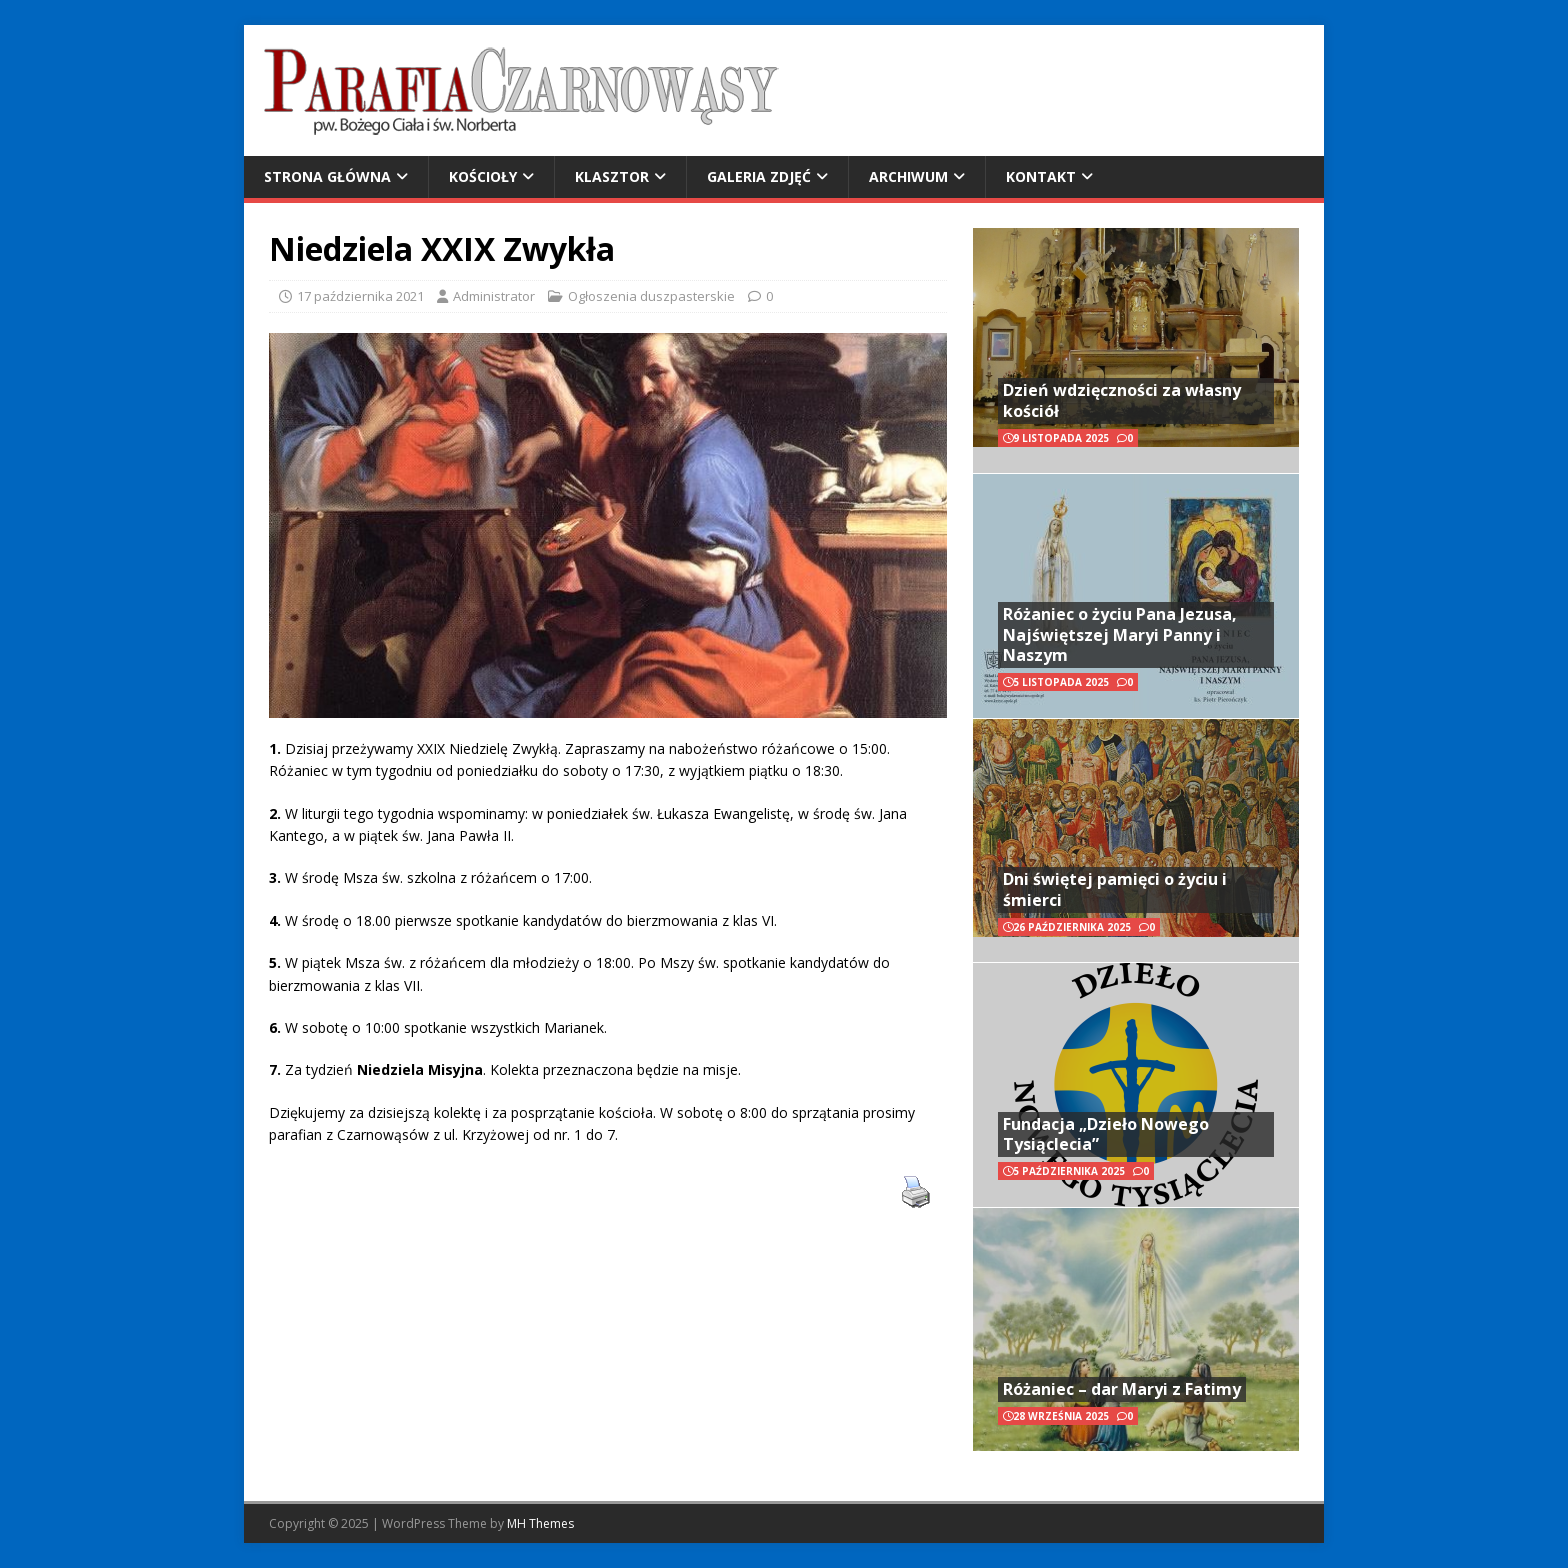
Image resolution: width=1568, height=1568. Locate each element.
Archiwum (908, 176)
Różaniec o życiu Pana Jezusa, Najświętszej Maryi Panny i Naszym (1120, 635)
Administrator (494, 296)
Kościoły (483, 176)
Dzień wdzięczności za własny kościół (1122, 400)
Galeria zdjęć (759, 176)
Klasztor (612, 176)
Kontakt (1041, 176)
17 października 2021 (360, 296)
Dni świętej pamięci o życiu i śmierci (1115, 889)
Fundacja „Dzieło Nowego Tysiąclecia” (1106, 1134)
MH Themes (540, 1523)
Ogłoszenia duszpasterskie (651, 296)
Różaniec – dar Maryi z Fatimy (1122, 1389)
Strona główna (327, 176)
